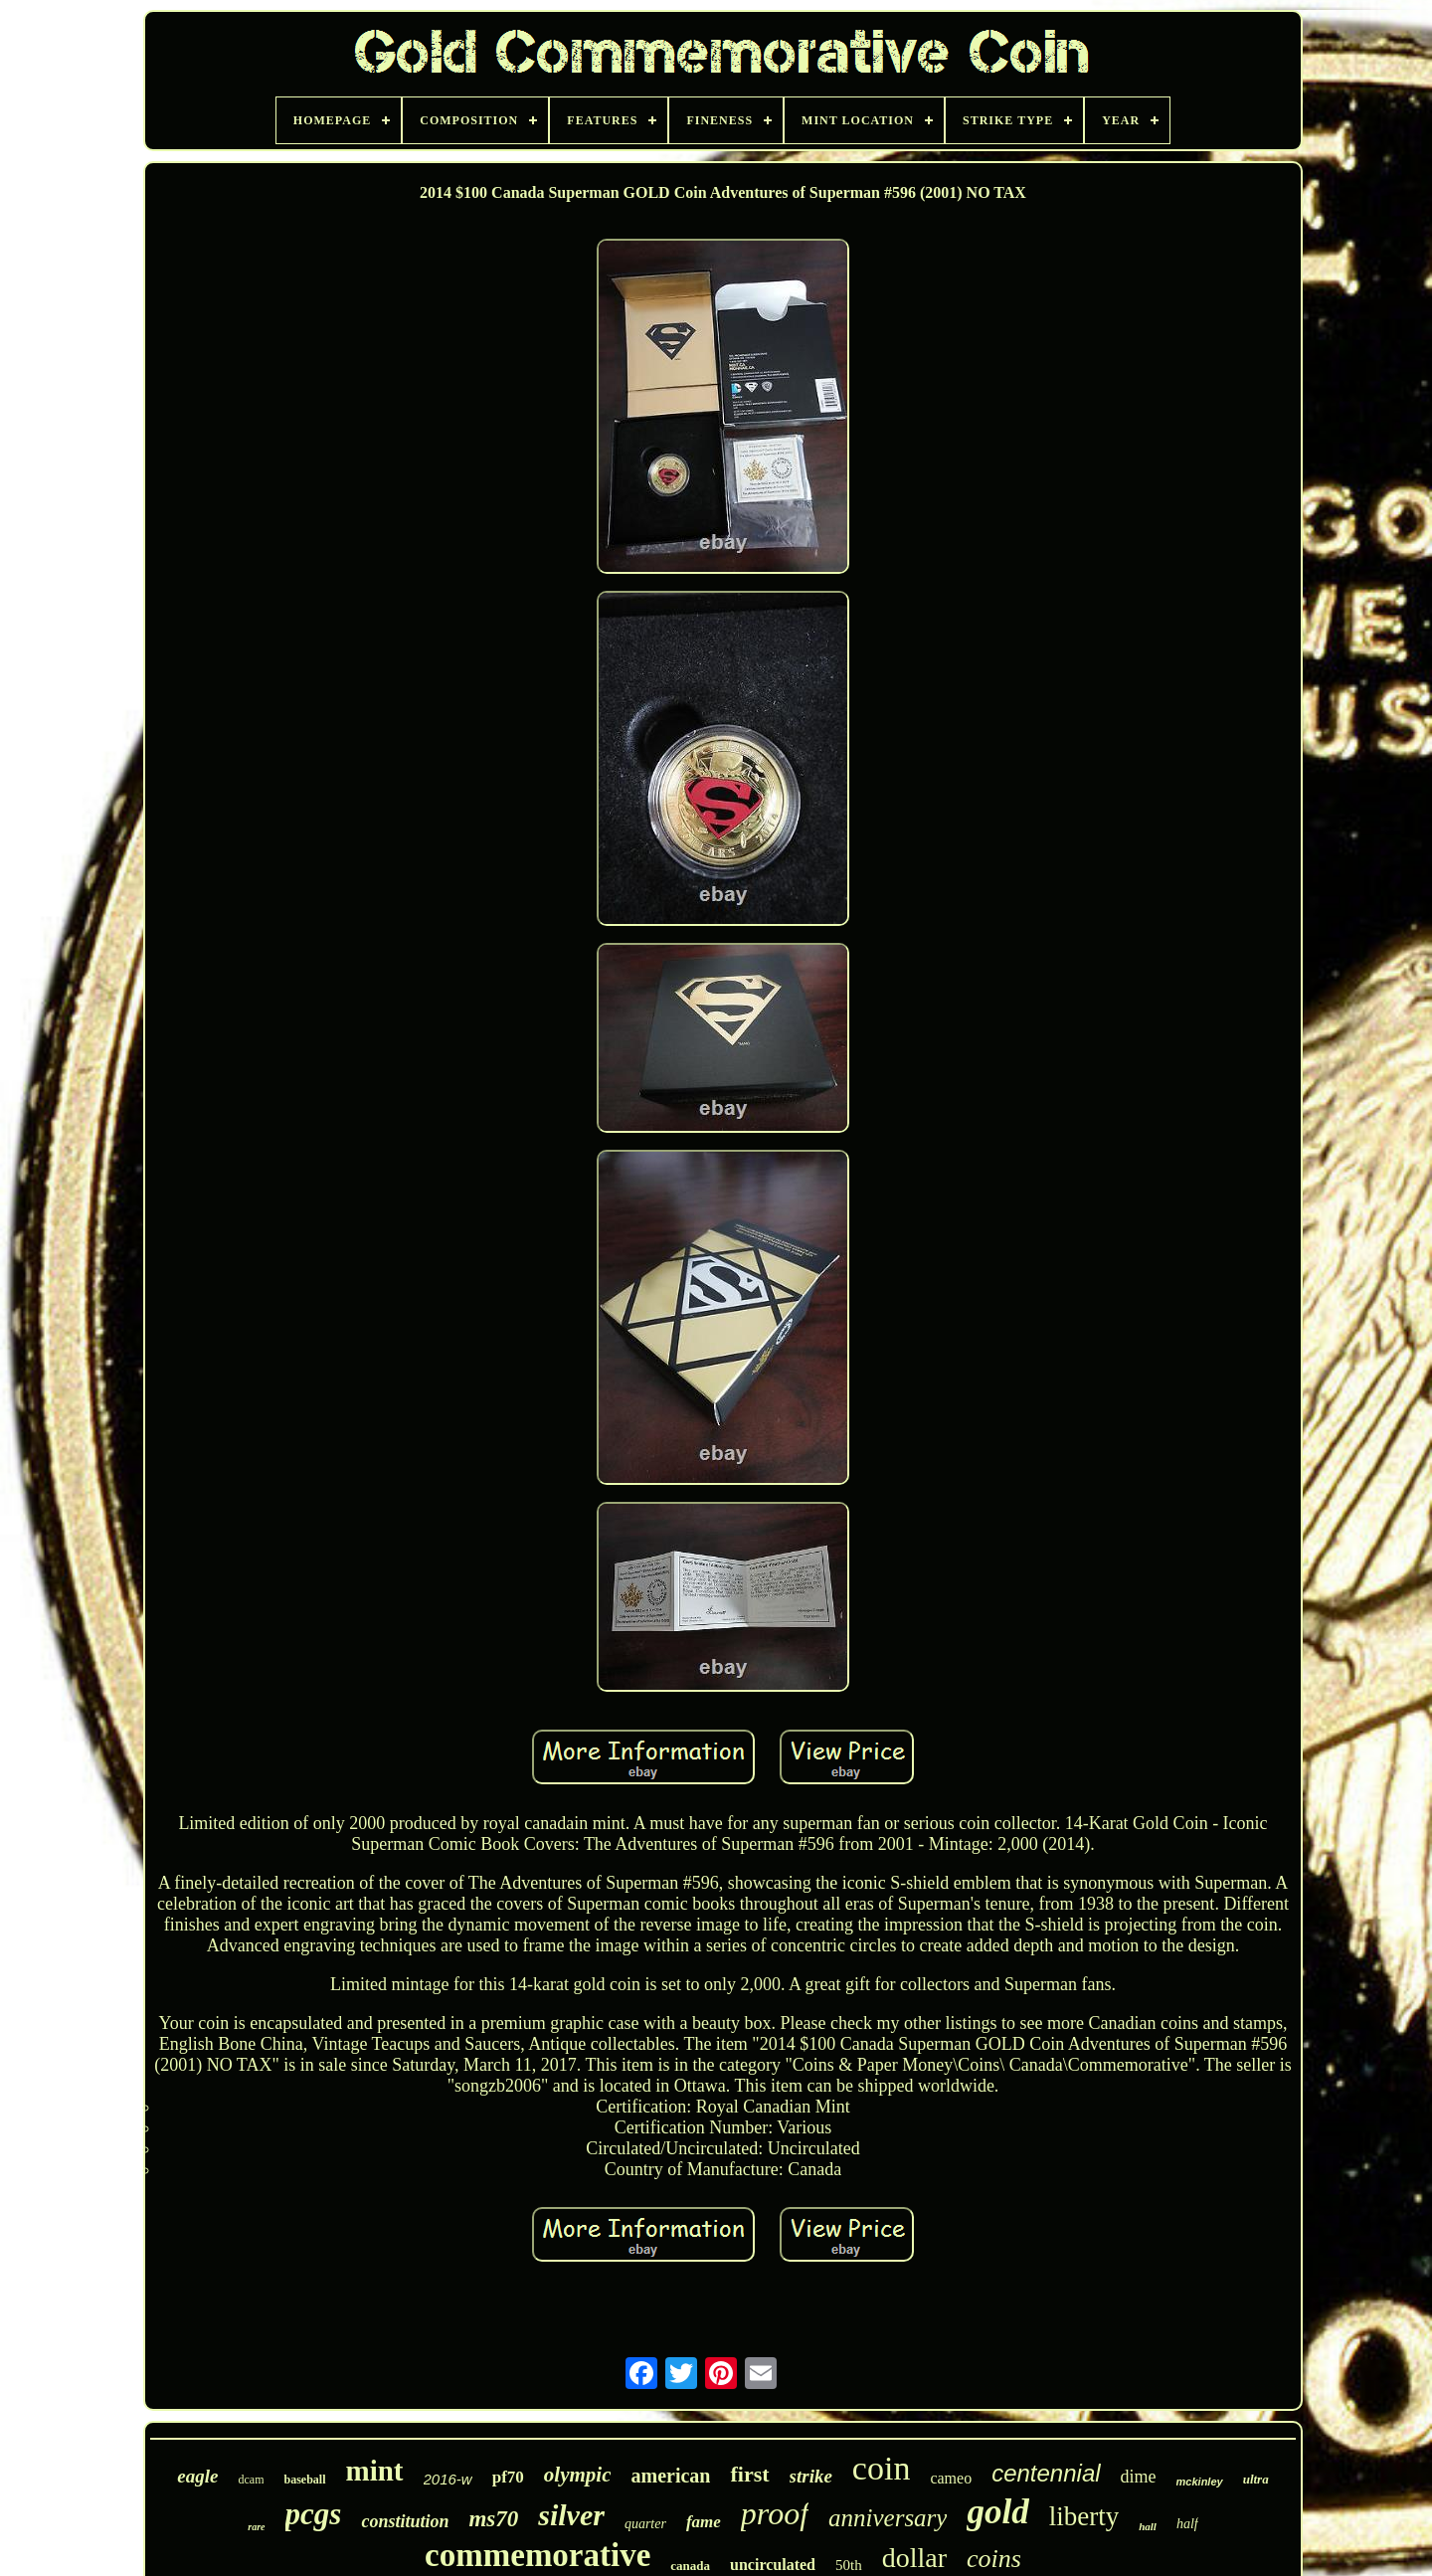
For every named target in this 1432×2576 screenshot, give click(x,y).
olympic (578, 2474)
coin (881, 2468)
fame (703, 2521)
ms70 (493, 2518)
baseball (304, 2479)
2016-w (448, 2479)
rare (256, 2526)
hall (1148, 2526)
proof (774, 2513)
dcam (251, 2479)
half (1187, 2523)
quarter (645, 2523)
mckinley (1199, 2481)
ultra (1256, 2479)
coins (994, 2558)
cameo (951, 2478)
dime (1139, 2476)
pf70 (508, 2477)
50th (848, 2565)
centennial (1045, 2473)
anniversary (887, 2517)
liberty (1084, 2516)
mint (375, 2470)
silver (571, 2514)
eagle (197, 2476)
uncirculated (772, 2564)
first (749, 2474)
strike (811, 2476)
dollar (914, 2557)
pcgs (313, 2513)
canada (690, 2565)
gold (997, 2511)
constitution (404, 2521)
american (670, 2475)
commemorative (537, 2555)
